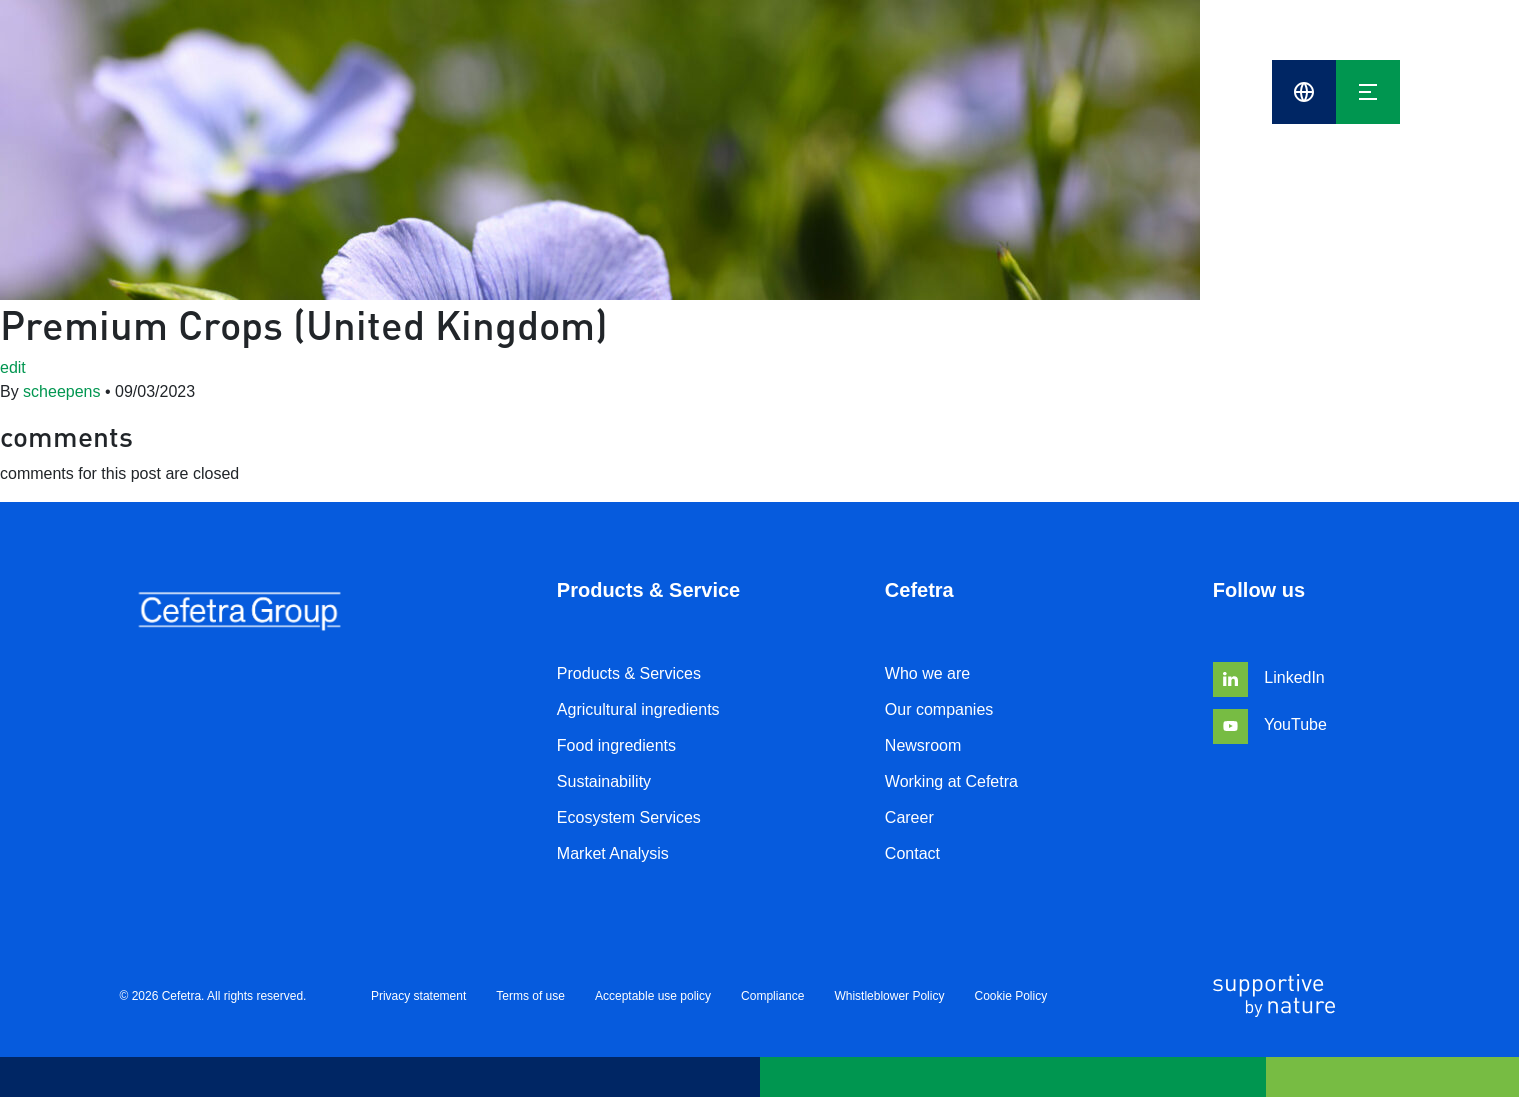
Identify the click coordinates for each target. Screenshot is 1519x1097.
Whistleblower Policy (889, 996)
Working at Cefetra (951, 781)
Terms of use (530, 996)
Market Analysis (613, 853)
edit (13, 367)
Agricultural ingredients (638, 709)
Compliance (772, 996)
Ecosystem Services (629, 817)
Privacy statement (418, 996)
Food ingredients (616, 745)
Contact (912, 853)
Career (909, 817)
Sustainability (604, 781)
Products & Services (629, 673)
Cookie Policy (1010, 996)
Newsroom (923, 745)
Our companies (939, 709)
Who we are (927, 673)
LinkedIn (1269, 677)
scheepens (62, 391)
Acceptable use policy (653, 996)
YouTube (1270, 724)
